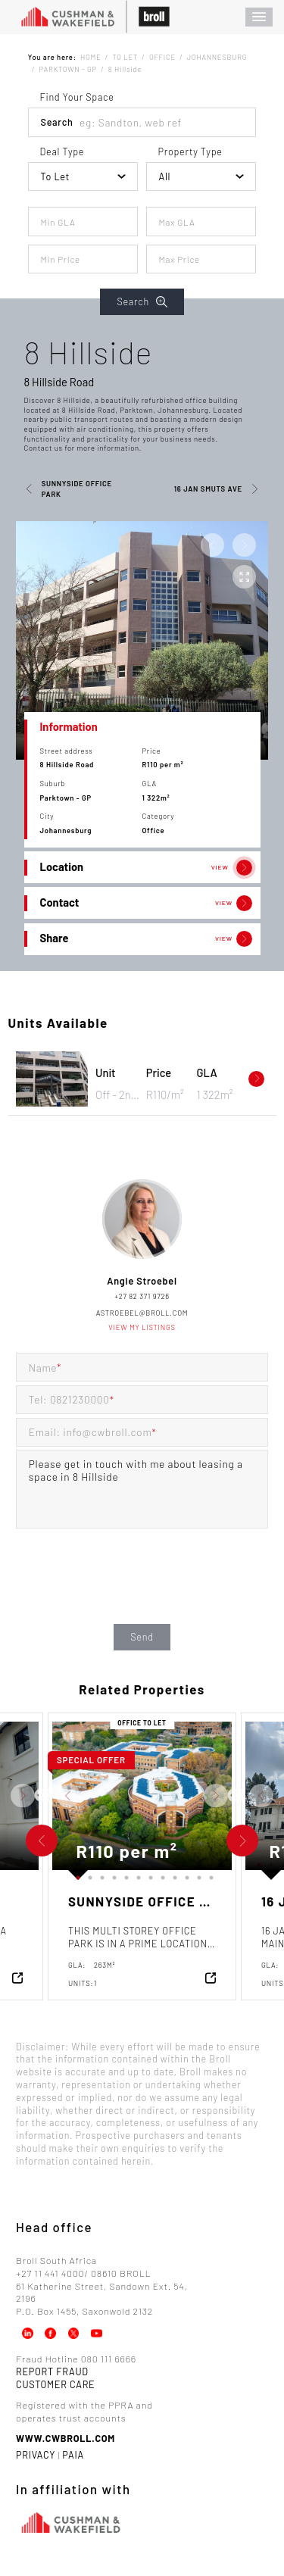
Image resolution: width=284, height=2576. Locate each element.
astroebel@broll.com (142, 1313)
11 (196, 1874)
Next (50, 1795)
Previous (40, 1795)
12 (209, 1874)
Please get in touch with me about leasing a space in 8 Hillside (142, 1489)
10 (184, 1874)
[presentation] (142, 1591)
